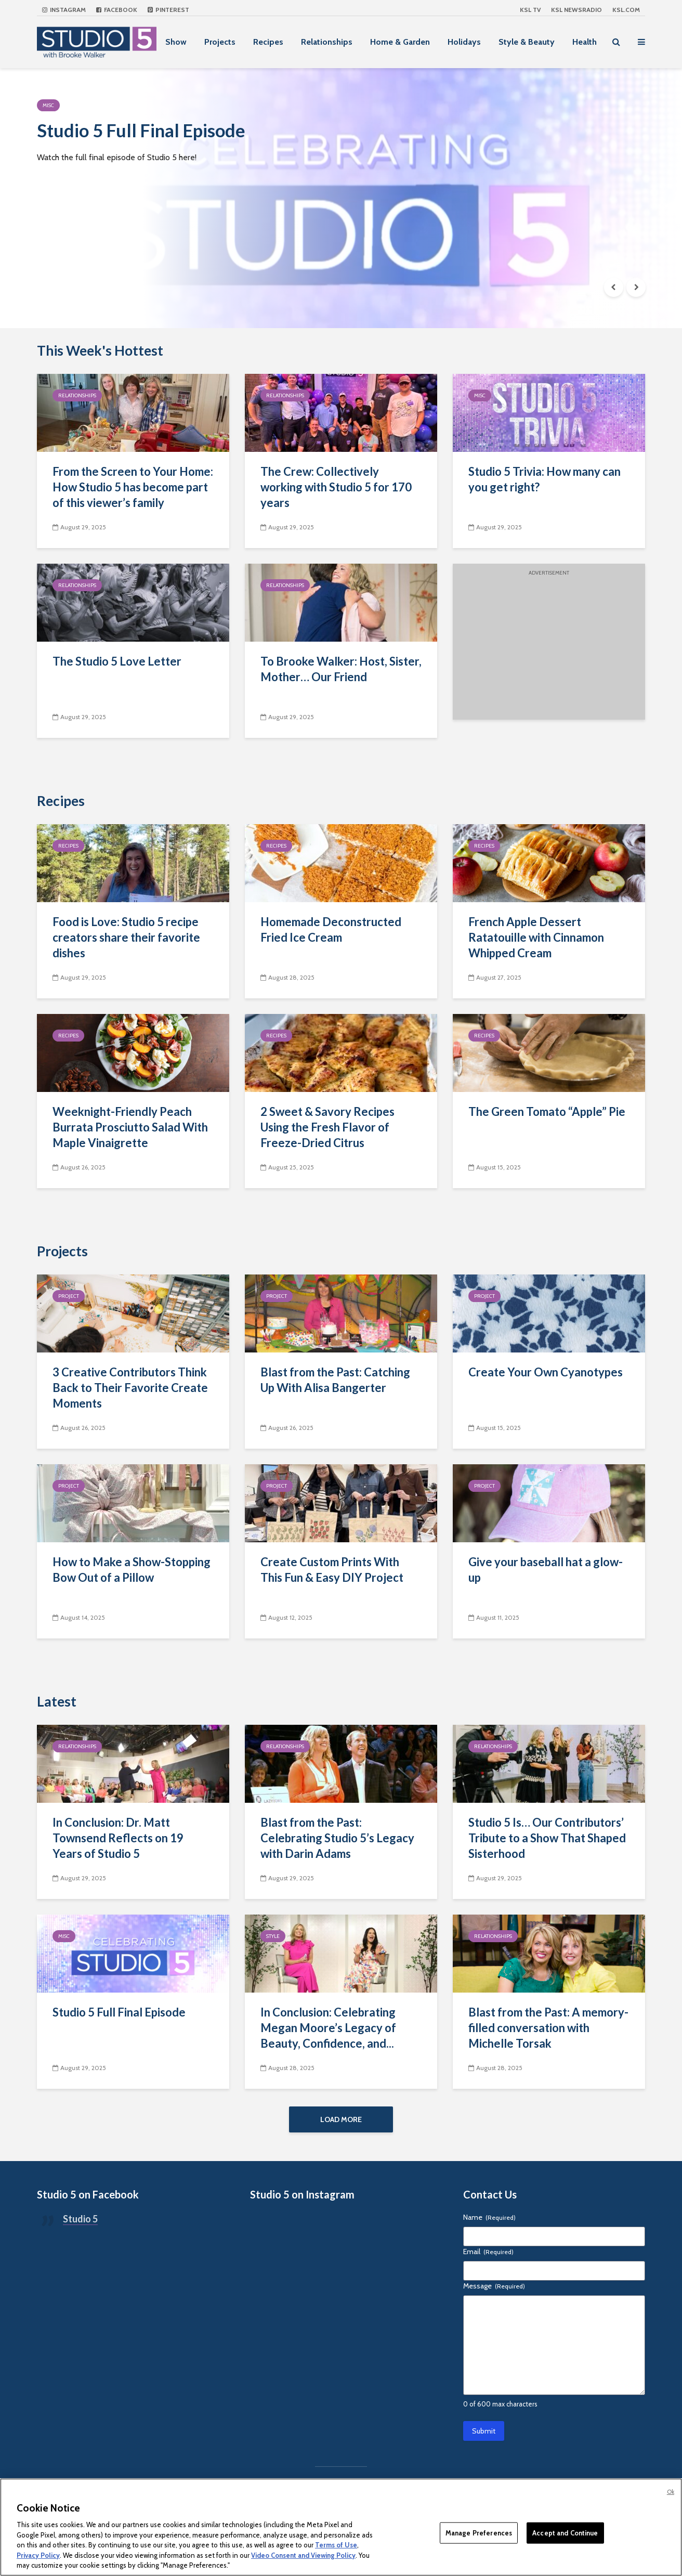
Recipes (268, 42)
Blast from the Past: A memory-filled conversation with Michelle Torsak (548, 2027)
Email (488, 2254)
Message (494, 2288)
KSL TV (530, 10)
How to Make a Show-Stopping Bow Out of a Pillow (132, 1569)
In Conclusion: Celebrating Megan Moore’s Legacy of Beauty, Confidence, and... (328, 2027)
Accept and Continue (565, 2532)
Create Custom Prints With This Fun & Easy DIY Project (331, 1569)
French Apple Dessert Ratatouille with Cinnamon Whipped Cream (536, 937)
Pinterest (168, 10)
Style (273, 1936)
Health (584, 42)
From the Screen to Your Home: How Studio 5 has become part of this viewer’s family (133, 487)
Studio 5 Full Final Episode (157, 132)
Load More (341, 2119)
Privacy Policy (38, 2555)
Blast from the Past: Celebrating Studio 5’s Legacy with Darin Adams (337, 1838)
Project (68, 1296)
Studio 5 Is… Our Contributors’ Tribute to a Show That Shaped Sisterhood (547, 1838)
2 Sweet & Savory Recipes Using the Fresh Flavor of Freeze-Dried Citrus (327, 1127)
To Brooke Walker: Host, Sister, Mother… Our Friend (341, 669)
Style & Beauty (527, 42)
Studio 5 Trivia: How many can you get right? (544, 479)
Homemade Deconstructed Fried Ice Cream (330, 929)
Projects (219, 42)
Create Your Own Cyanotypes (545, 1372)
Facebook (116, 10)
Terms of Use (336, 2545)
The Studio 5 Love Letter (117, 661)
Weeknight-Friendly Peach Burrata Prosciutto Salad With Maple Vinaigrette (130, 1127)
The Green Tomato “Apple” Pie (546, 1111)
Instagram (64, 10)
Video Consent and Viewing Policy (303, 2555)
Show (176, 42)
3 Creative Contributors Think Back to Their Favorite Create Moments (130, 1387)
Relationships (326, 42)
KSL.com (626, 10)
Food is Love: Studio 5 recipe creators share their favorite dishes (126, 937)
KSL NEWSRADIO (576, 10)
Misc (48, 105)
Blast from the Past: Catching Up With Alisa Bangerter (335, 1380)
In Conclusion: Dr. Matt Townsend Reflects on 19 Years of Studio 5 (118, 1838)
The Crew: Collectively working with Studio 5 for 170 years (336, 487)
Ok (670, 2491)
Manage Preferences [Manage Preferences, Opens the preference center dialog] (478, 2532)
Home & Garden (400, 42)
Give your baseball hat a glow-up (545, 1569)
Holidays (464, 42)
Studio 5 (80, 2221)
